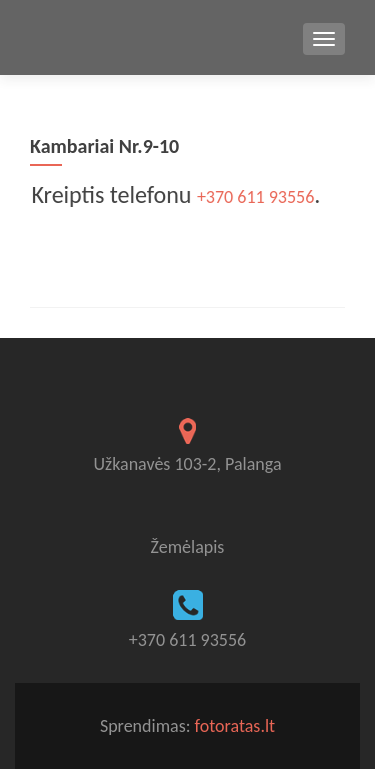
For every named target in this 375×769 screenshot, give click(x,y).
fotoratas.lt (235, 726)
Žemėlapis (188, 547)
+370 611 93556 (253, 197)
